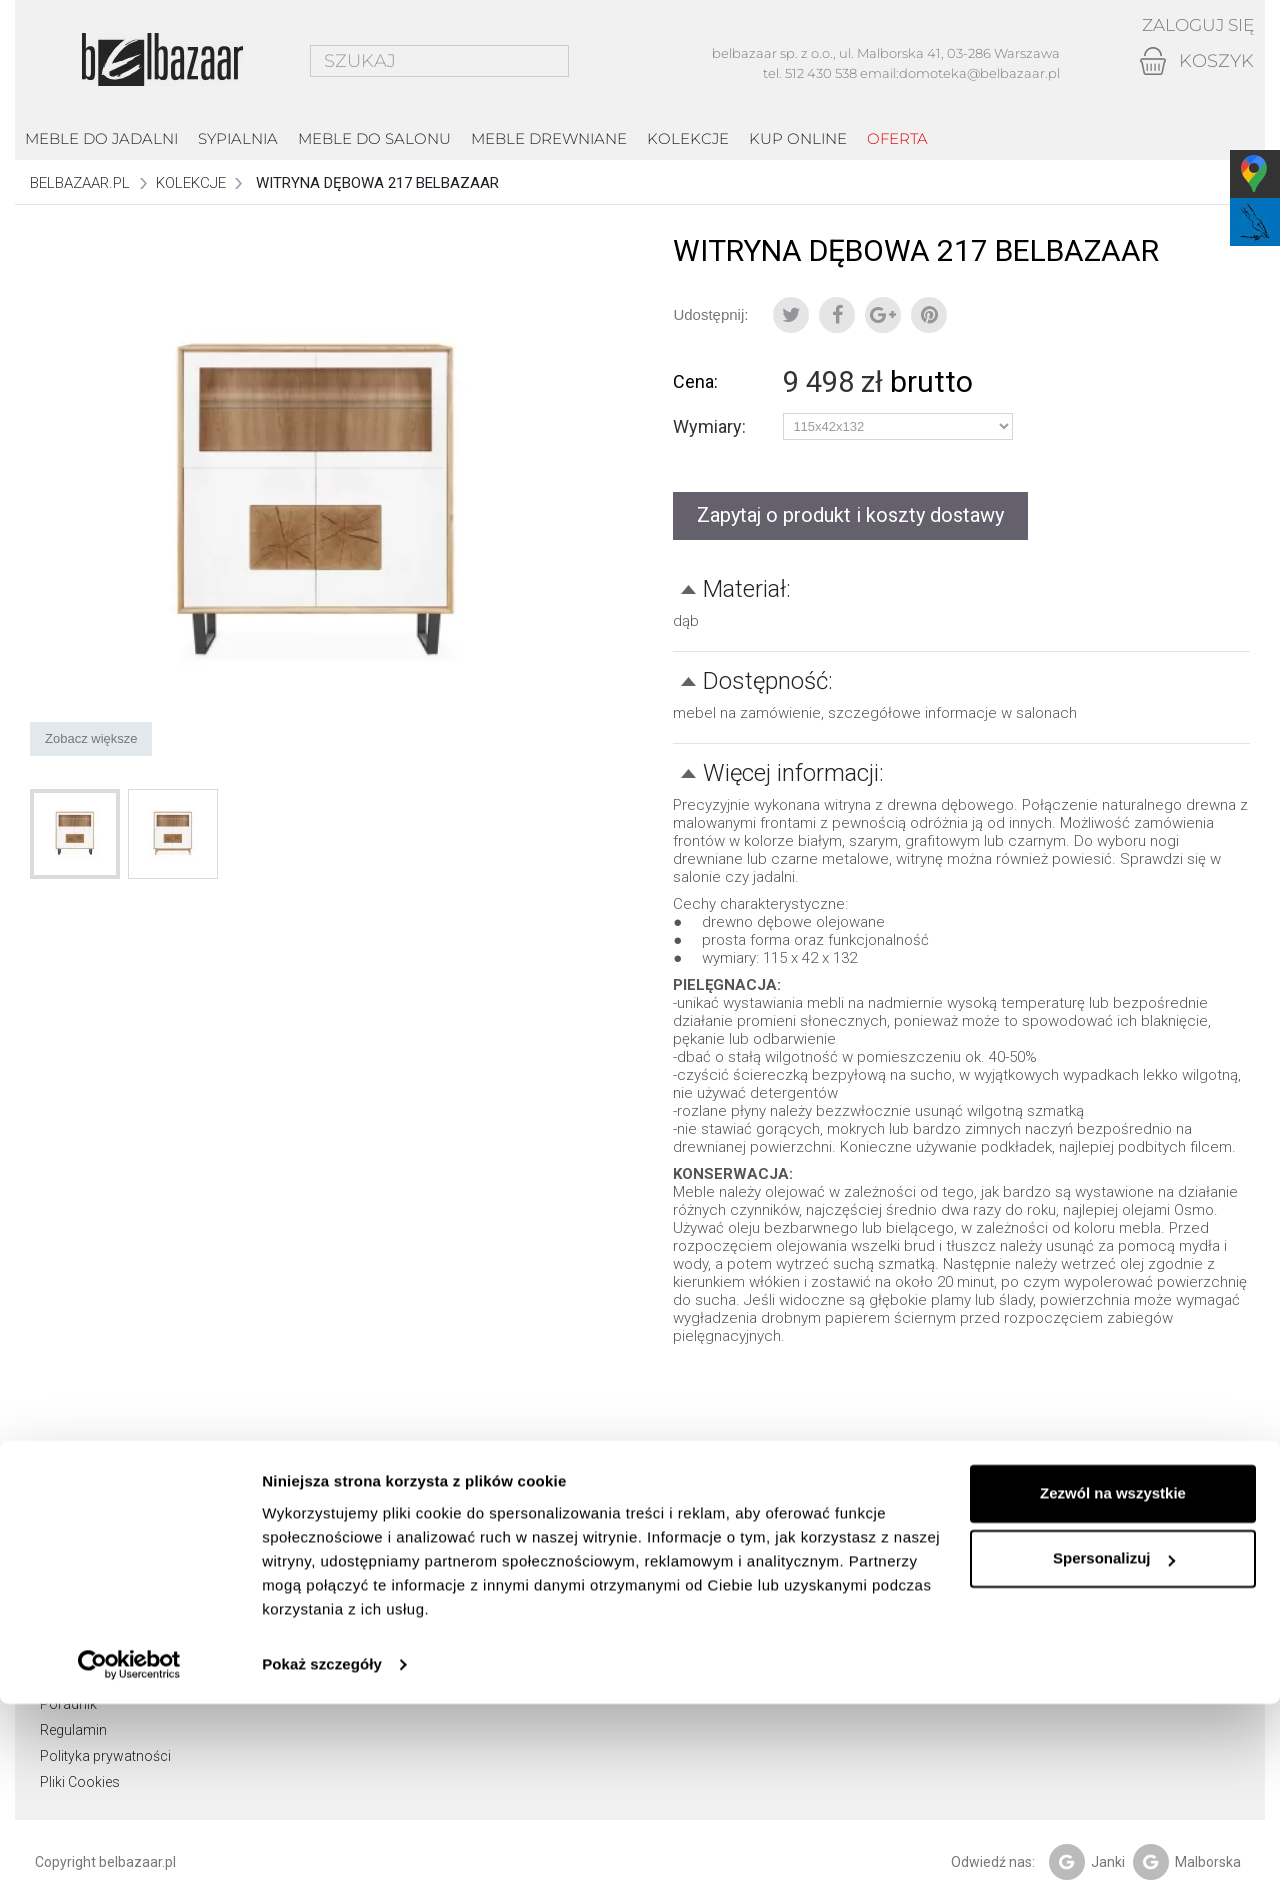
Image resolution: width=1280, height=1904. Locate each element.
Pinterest (929, 315)
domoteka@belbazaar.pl (979, 73)
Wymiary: (711, 427)
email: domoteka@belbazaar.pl (688, 1626)
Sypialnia (238, 138)
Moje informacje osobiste (397, 1626)
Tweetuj (791, 315)
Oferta (897, 138)
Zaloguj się (1193, 25)
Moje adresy (354, 1600)
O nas (58, 1574)
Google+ (883, 315)
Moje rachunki (360, 1574)
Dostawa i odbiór (94, 1600)
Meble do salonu (374, 138)
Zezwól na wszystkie (1113, 1693)
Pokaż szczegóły (322, 1864)
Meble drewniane (549, 138)
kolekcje (688, 138)
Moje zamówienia (371, 1548)
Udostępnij (837, 315)
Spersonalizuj (1114, 1758)
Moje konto (361, 1491)
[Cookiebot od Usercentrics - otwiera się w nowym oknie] (129, 1865)
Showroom (76, 1548)
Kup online (798, 138)
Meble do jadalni (101, 138)
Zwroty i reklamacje (101, 1626)
